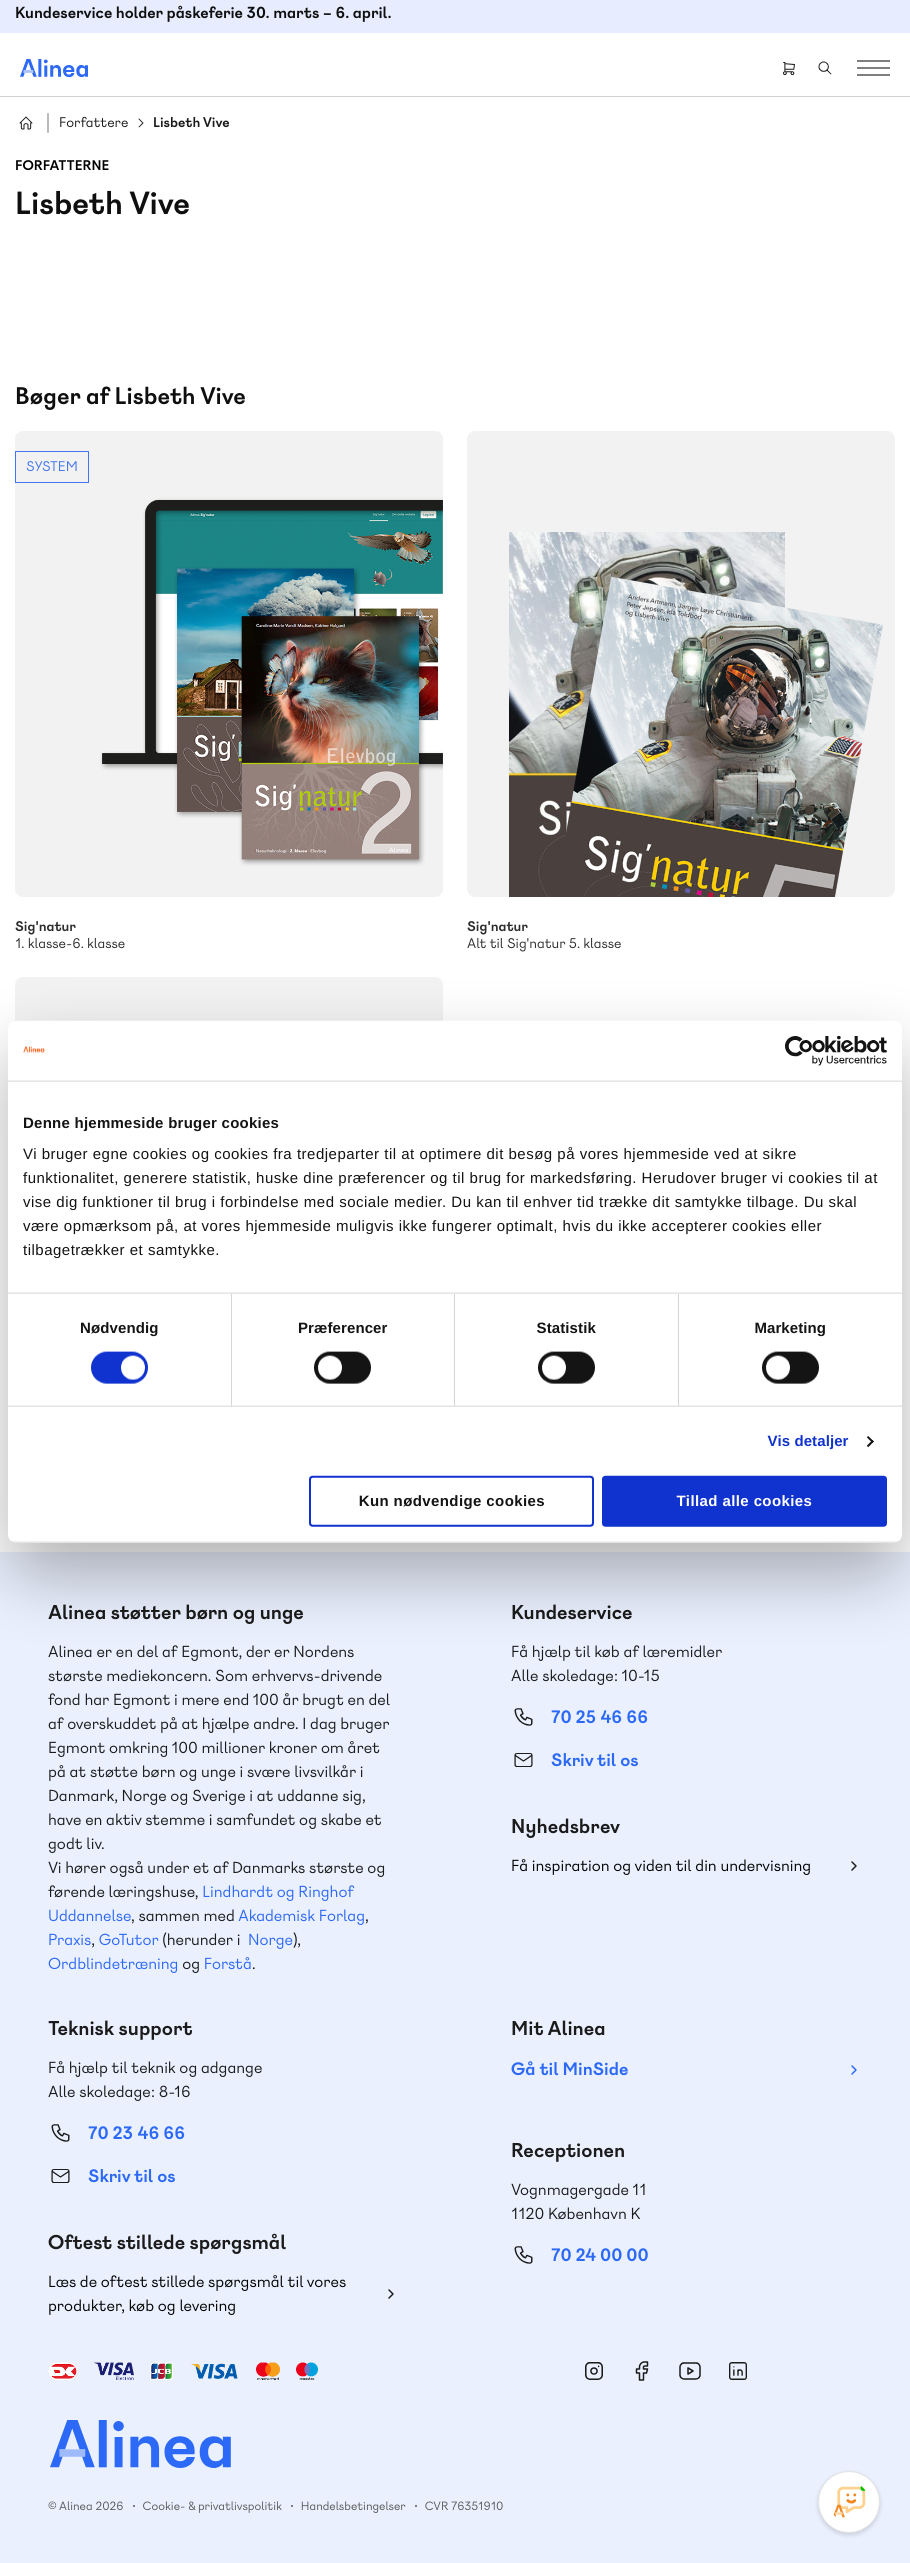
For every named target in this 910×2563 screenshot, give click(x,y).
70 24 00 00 (600, 2255)
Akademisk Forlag (301, 1915)
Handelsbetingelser (353, 2506)
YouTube (690, 2371)
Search (825, 68)
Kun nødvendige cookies (452, 1501)
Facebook (642, 2371)
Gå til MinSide (569, 2069)
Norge (270, 1939)
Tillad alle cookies (745, 1501)
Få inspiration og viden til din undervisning (661, 1865)
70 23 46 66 (136, 2133)
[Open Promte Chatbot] (849, 2502)
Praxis (69, 1939)
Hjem (26, 123)
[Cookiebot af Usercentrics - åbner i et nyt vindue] (799, 1050)
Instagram (594, 2371)
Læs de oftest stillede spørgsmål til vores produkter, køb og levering (197, 2293)
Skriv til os (594, 1760)
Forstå (228, 1963)
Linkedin (738, 2371)
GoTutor (129, 1939)
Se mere (229, 692)
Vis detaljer (808, 1440)
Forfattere (93, 123)
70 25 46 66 (599, 1717)
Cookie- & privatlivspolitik (212, 2506)
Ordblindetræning (113, 1963)
